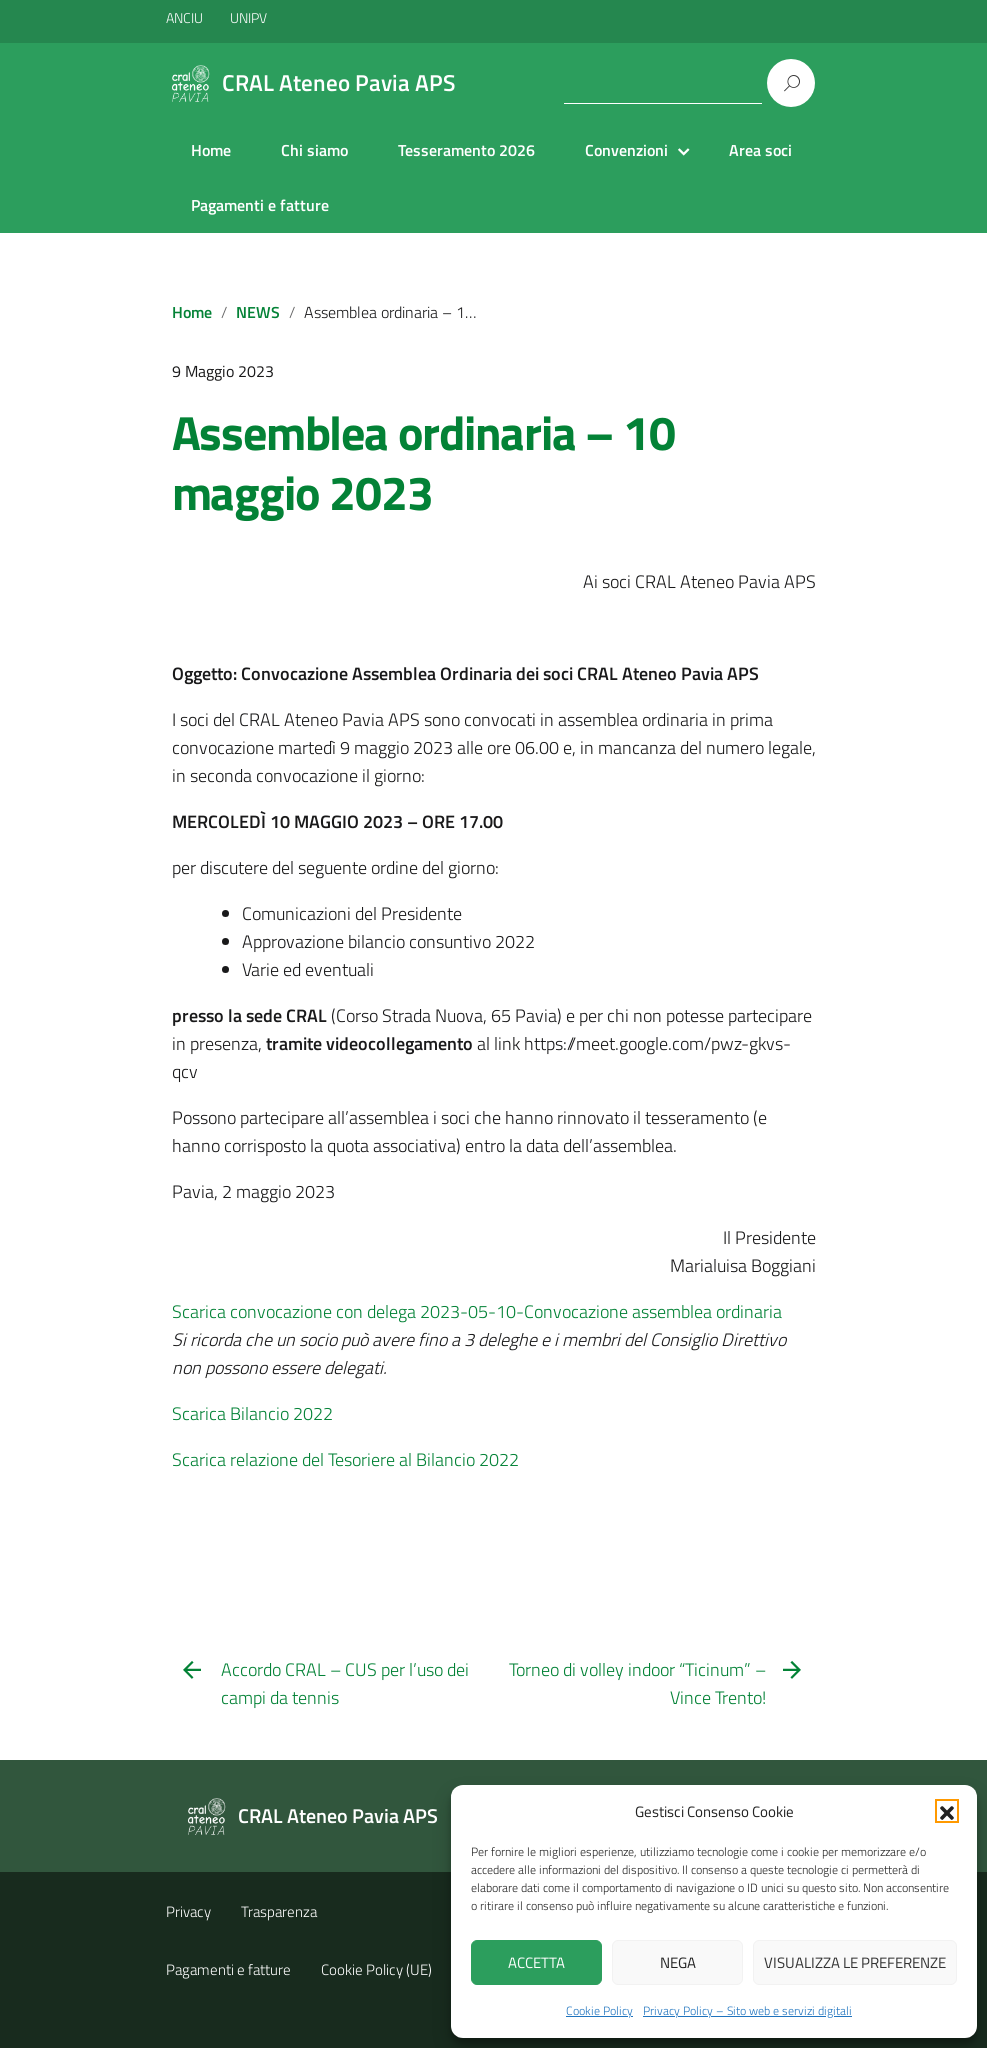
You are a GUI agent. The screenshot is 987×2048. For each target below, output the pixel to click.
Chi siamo (314, 150)
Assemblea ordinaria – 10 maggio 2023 (423, 462)
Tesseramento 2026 (466, 150)
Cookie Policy (599, 2010)
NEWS (258, 312)
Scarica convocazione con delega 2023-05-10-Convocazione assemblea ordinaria (477, 1311)
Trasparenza (279, 1911)
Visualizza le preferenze (855, 1962)
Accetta (536, 1962)
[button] (947, 1811)
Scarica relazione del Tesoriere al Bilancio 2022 (345, 1459)
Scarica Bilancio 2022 (252, 1413)
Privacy (188, 1911)
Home (211, 150)
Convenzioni (626, 150)
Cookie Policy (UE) (376, 1969)
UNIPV (248, 17)
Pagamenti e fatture (260, 205)
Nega (678, 1962)
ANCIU (186, 17)
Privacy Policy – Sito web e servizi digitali (747, 2010)
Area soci (760, 150)
